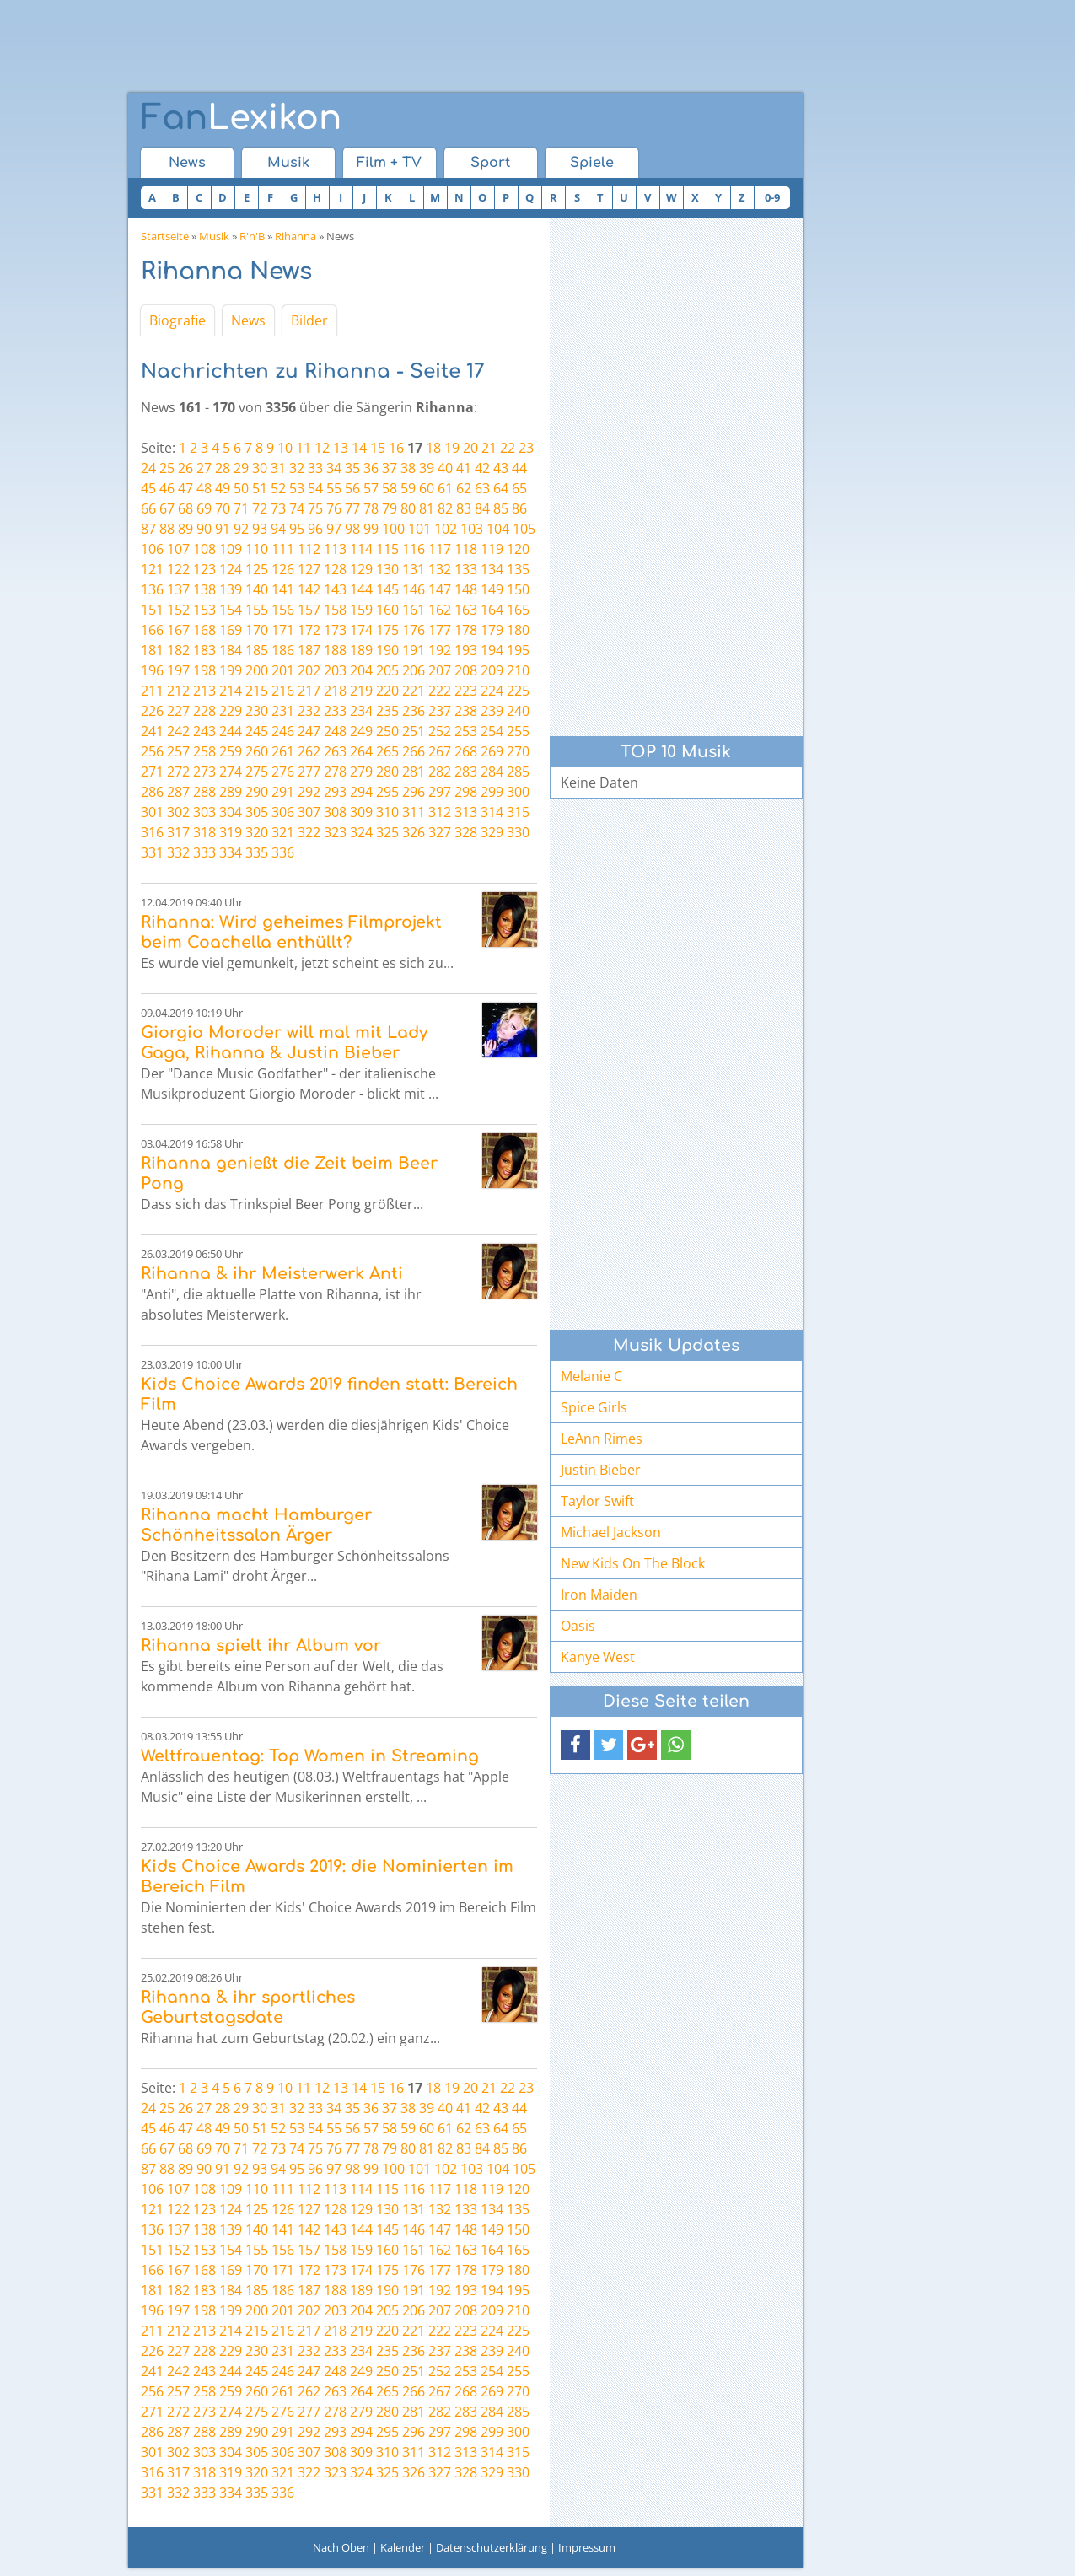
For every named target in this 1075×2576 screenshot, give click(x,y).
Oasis (578, 1625)
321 (282, 832)
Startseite (165, 236)
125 (256, 569)
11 (303, 447)
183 (204, 650)
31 (278, 468)
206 (413, 670)
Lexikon (241, 118)
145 (387, 589)
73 (278, 508)
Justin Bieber (601, 1469)
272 (178, 771)
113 (335, 549)
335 (256, 852)
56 (352, 488)
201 (282, 670)
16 (396, 447)
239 (492, 711)
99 (371, 528)
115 (387, 549)
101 (419, 528)
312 (439, 812)
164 (492, 609)
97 (333, 528)
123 (204, 569)
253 (465, 731)
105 (524, 528)
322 (309, 832)
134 (492, 569)
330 (518, 832)
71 (241, 508)
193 (465, 650)
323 (335, 832)
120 (518, 549)
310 (387, 812)
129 (361, 569)
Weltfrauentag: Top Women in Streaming (310, 1756)
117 (439, 549)
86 (519, 508)
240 (518, 711)
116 (413, 549)
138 (204, 589)
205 (387, 670)
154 (230, 609)
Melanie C (591, 1376)
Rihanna (295, 236)
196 (152, 670)
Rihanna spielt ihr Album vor (261, 1645)
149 (492, 589)
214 (230, 690)
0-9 (772, 197)
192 (439, 650)
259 (230, 751)
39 (426, 468)
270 (518, 751)
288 (204, 791)
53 (296, 488)
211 (152, 690)
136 (152, 589)
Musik (288, 162)
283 (465, 771)
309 (361, 812)
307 (309, 812)
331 (152, 852)
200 (256, 670)
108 (204, 549)
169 (230, 630)
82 (445, 508)
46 (167, 488)
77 (352, 508)
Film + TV (389, 162)
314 (492, 812)
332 (178, 852)
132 (439, 569)
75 (315, 508)
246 (282, 731)
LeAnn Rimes (601, 1438)
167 (178, 630)
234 (361, 711)
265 (387, 751)
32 (296, 468)
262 (309, 751)
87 (148, 528)
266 (413, 751)
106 (152, 549)
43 (500, 468)
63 (482, 488)
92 (241, 528)
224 (492, 690)
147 (439, 589)
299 (492, 791)
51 (259, 488)
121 (152, 569)
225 (518, 690)
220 (387, 690)
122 (178, 569)
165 (518, 609)
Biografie (177, 320)
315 (518, 812)
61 (445, 488)
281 (413, 771)
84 (482, 508)
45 (148, 488)
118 (465, 549)
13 (340, 447)
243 (204, 731)
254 (492, 731)
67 (167, 508)
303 (204, 812)
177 (439, 630)
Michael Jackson (611, 1532)
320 (256, 832)
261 (282, 751)
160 (387, 609)
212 (178, 690)
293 (335, 791)
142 (309, 589)
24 (148, 468)
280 (387, 771)
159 (361, 609)
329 (492, 832)
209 (492, 670)
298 (465, 791)
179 (492, 630)
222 (439, 690)
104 (497, 528)
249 (361, 731)
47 (185, 488)
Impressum (586, 2547)
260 (256, 751)
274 (230, 771)
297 (439, 791)
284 (492, 771)
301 (152, 812)
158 (335, 609)
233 (335, 711)
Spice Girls (594, 1407)
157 (309, 609)
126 (282, 569)
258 (204, 751)
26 (185, 468)
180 (518, 630)
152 (178, 609)
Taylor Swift (597, 1501)
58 (389, 488)
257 (178, 751)
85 (500, 508)
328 (465, 832)
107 (178, 549)
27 (204, 468)
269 (492, 751)
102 (445, 528)
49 (222, 488)
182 (178, 650)
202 (309, 670)
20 (470, 447)
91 (222, 528)
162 (439, 609)
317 (178, 832)
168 (204, 630)
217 (309, 690)
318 (204, 832)
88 (167, 528)
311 (413, 812)
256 (152, 751)
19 (452, 447)
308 (335, 812)
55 (333, 488)
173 (335, 630)
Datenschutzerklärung (491, 2547)
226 (152, 711)
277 (309, 771)
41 (463, 468)
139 (230, 589)
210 (518, 670)
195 (518, 650)
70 (222, 508)
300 (518, 791)
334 (230, 852)
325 (387, 832)
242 (178, 731)
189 (361, 650)
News (187, 162)
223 (465, 690)
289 (230, 791)
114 (361, 549)
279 (361, 771)
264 (361, 751)
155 (256, 609)
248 (335, 731)
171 (282, 630)
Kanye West (598, 1657)
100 (393, 528)
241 (152, 731)
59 (408, 488)
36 (371, 468)
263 (335, 751)
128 (335, 569)
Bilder (309, 320)
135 (518, 569)
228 (204, 711)
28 (222, 468)
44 (519, 468)
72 (259, 508)
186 (282, 650)
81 (426, 508)
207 (439, 670)
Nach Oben (341, 2547)
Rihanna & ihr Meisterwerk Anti (272, 1274)
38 (408, 468)
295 (387, 791)
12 (322, 447)
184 (230, 650)
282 (439, 771)
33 (315, 468)
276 (282, 771)
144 (361, 589)
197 (178, 670)
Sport (490, 162)
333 (204, 852)
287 (178, 791)
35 (352, 468)
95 (296, 528)
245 (256, 731)
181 (152, 650)
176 (413, 630)
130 (387, 569)
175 (387, 630)
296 (413, 791)
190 (387, 650)
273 (204, 771)
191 (413, 650)
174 (361, 630)
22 (507, 447)
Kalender (402, 2547)
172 (309, 630)
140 (256, 589)
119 (492, 549)
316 (152, 832)
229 (230, 711)
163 (465, 609)
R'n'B (252, 236)
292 (309, 791)
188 (335, 650)
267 (439, 751)
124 (230, 569)
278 (335, 771)
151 (152, 609)
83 (463, 508)
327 (439, 832)
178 (465, 630)
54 (315, 488)
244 (230, 731)
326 (413, 832)
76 (333, 508)
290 (256, 791)
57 (371, 488)
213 (204, 690)
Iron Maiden (599, 1594)
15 (377, 447)
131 (413, 569)
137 (178, 589)
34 (333, 468)
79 (389, 508)
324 (361, 832)
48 (204, 488)
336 (282, 852)
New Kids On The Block (633, 1563)
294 (361, 791)
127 (309, 569)
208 (465, 670)
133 (465, 569)
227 (178, 711)
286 (152, 791)
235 (387, 711)
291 (282, 791)
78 (371, 508)
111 (282, 549)
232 (309, 711)
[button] (575, 1745)
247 (309, 731)
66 (148, 508)
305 (256, 812)
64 (500, 488)
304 (230, 812)
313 (465, 812)
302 (178, 812)
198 (204, 670)
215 (256, 690)
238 (465, 711)
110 (256, 549)
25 (167, 468)
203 (335, 670)
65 (519, 488)
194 (492, 650)
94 (278, 528)
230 (256, 711)
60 (426, 488)
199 (230, 670)
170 (256, 630)
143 (335, 589)
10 (285, 447)
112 (309, 549)
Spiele (592, 162)
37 (389, 468)
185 (256, 650)
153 (204, 609)
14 (359, 447)
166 (152, 630)
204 (361, 670)
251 (413, 731)
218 (335, 690)
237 (439, 711)
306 (282, 812)
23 (526, 447)
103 (471, 528)
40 (445, 468)
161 (413, 609)
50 (241, 488)
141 (282, 589)
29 (241, 468)
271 (152, 771)
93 (259, 528)
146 (413, 589)
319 (230, 832)
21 (489, 447)
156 (282, 609)
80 (408, 508)
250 (387, 731)
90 (204, 528)
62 (463, 488)
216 (282, 690)
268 (465, 751)
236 (413, 711)
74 (296, 508)
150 (518, 589)
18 (433, 447)
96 (315, 528)
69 (204, 508)
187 (309, 650)
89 (185, 528)
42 (482, 468)
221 (413, 690)
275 (256, 771)
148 (465, 589)
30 (259, 468)
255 (518, 731)
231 (282, 711)
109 (230, 549)
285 (518, 771)
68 (185, 508)
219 (361, 690)
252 (439, 731)
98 (352, 528)
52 (278, 488)
